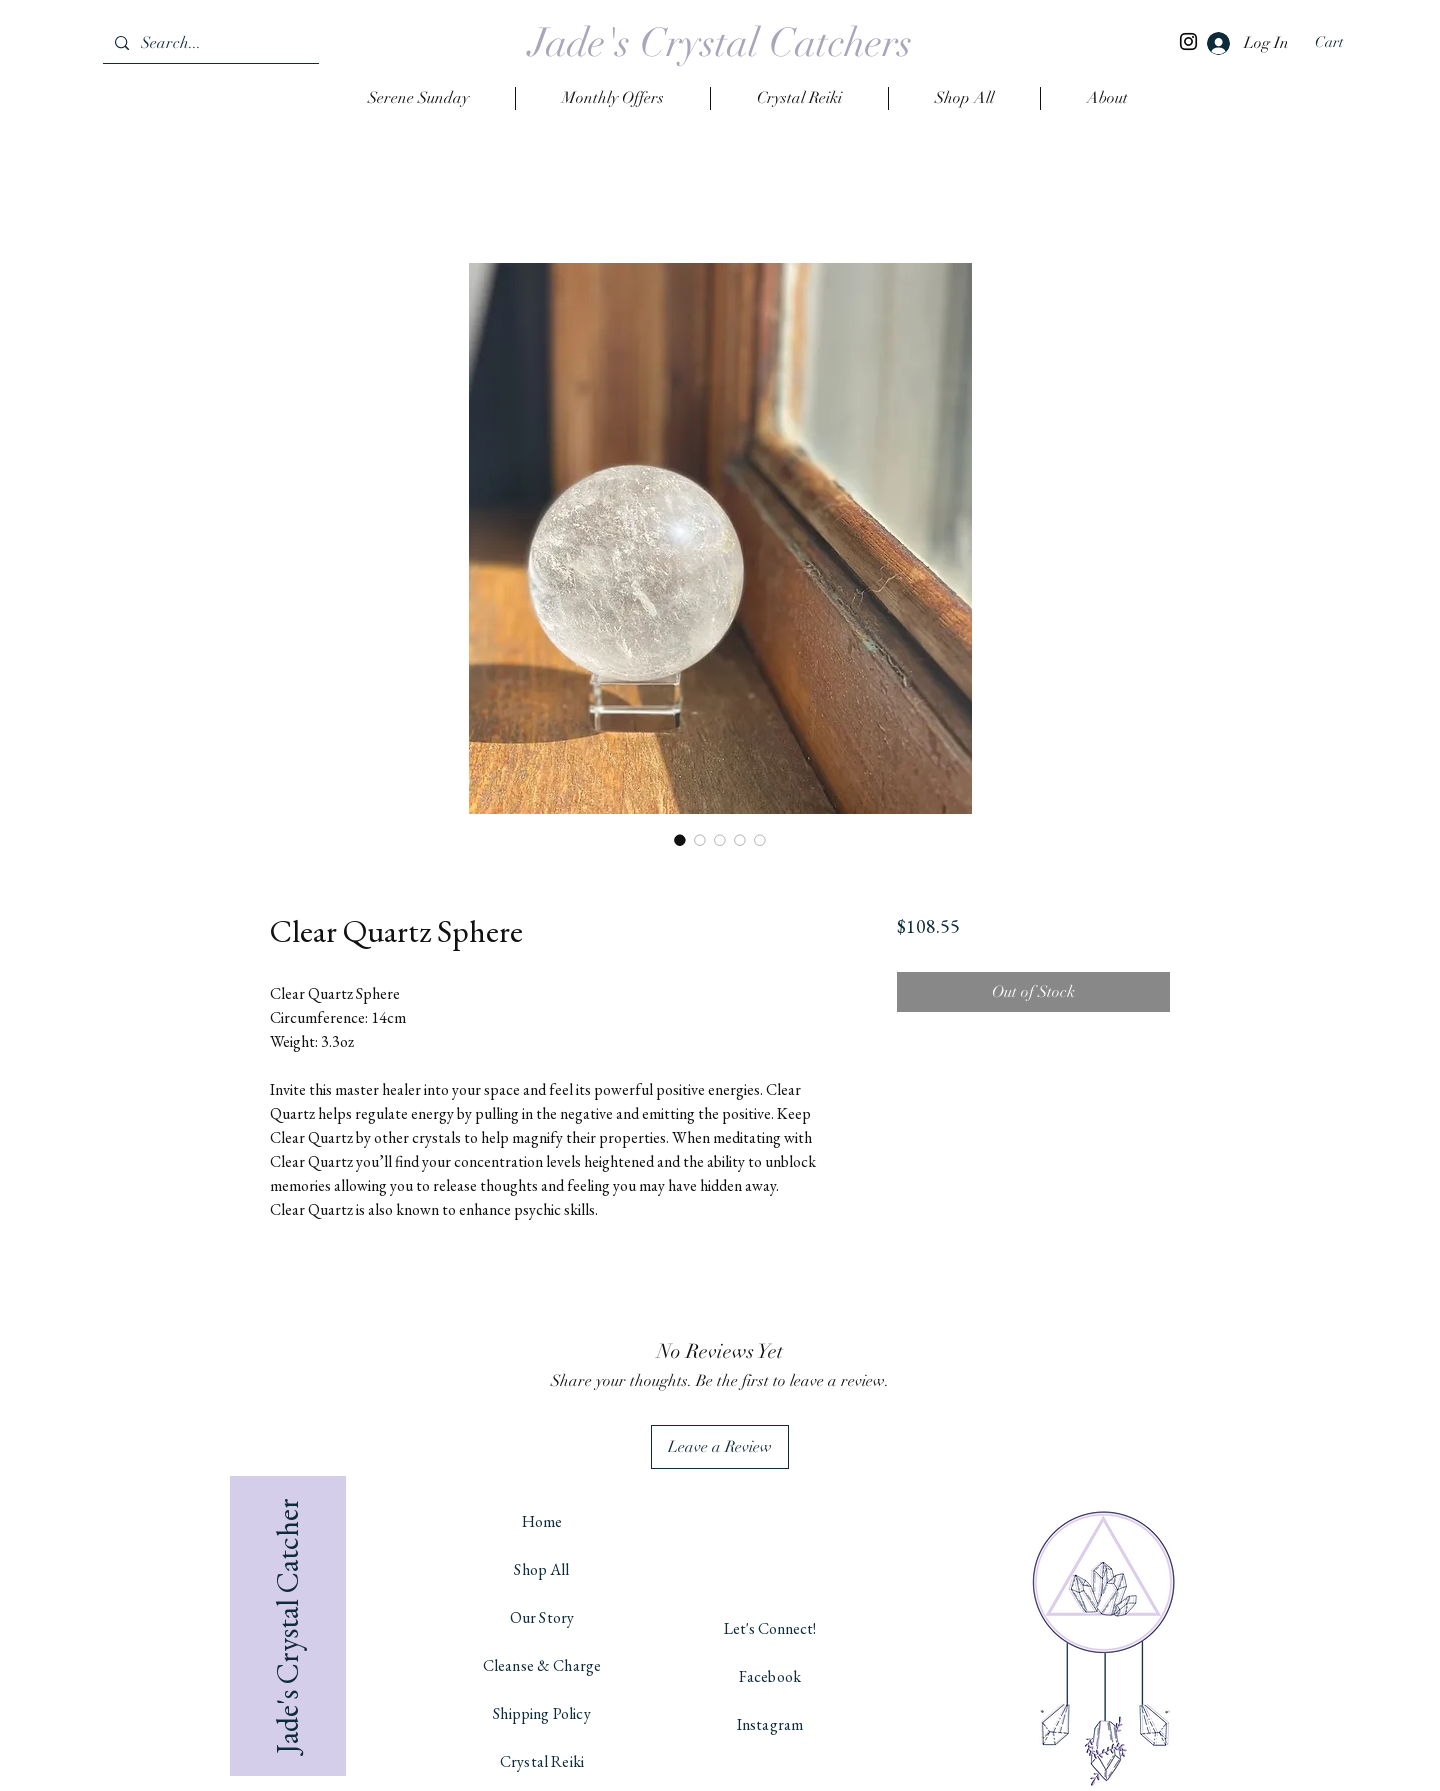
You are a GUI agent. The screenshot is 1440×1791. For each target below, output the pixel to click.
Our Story (542, 1617)
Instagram (770, 1724)
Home (542, 1521)
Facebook (770, 1676)
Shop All (541, 1569)
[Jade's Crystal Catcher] (288, 1626)
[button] (1342, 42)
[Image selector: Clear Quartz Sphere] (680, 840)
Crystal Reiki (542, 1761)
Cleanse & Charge (542, 1665)
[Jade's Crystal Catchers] (721, 43)
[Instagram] (1188, 41)
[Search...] (209, 43)
